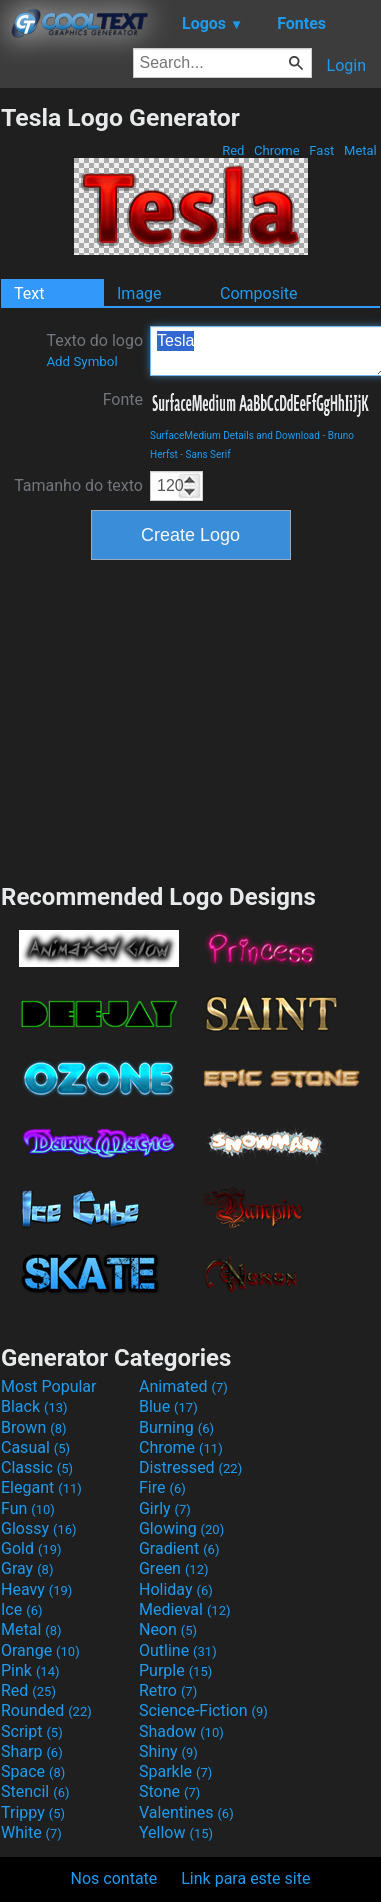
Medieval (185, 1609)
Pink (30, 1670)
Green (174, 1568)
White (31, 1832)
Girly (165, 1508)
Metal (360, 150)
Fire (162, 1487)
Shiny (168, 1751)
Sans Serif (208, 454)
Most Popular (49, 1386)
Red (233, 150)
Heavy (36, 1589)
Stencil (35, 1791)
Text (29, 293)
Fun (28, 1508)
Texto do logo (94, 350)
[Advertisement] (191, 719)
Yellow (176, 1832)
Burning (176, 1427)
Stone (169, 1791)
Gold (31, 1548)
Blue (168, 1406)
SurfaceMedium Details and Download (235, 435)
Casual (35, 1447)
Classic (37, 1467)
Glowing (181, 1528)
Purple (175, 1670)
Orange (40, 1650)
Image (139, 293)
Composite (259, 293)
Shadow (181, 1731)
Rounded (46, 1710)
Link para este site (245, 1878)
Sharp (32, 1751)
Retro (168, 1690)
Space (33, 1771)
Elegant (41, 1487)
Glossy (39, 1528)
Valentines (186, 1812)
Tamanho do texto (78, 485)
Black (34, 1406)
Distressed (190, 1467)
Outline (178, 1650)
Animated (183, 1386)
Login (346, 65)
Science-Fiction (203, 1710)
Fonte (123, 399)
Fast (321, 150)
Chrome (277, 150)
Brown (33, 1427)
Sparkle (175, 1771)
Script (32, 1731)
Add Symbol (81, 361)
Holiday (176, 1589)
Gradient (179, 1548)
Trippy (33, 1812)
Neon (168, 1629)
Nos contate (114, 1878)
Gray (27, 1568)
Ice (21, 1609)
